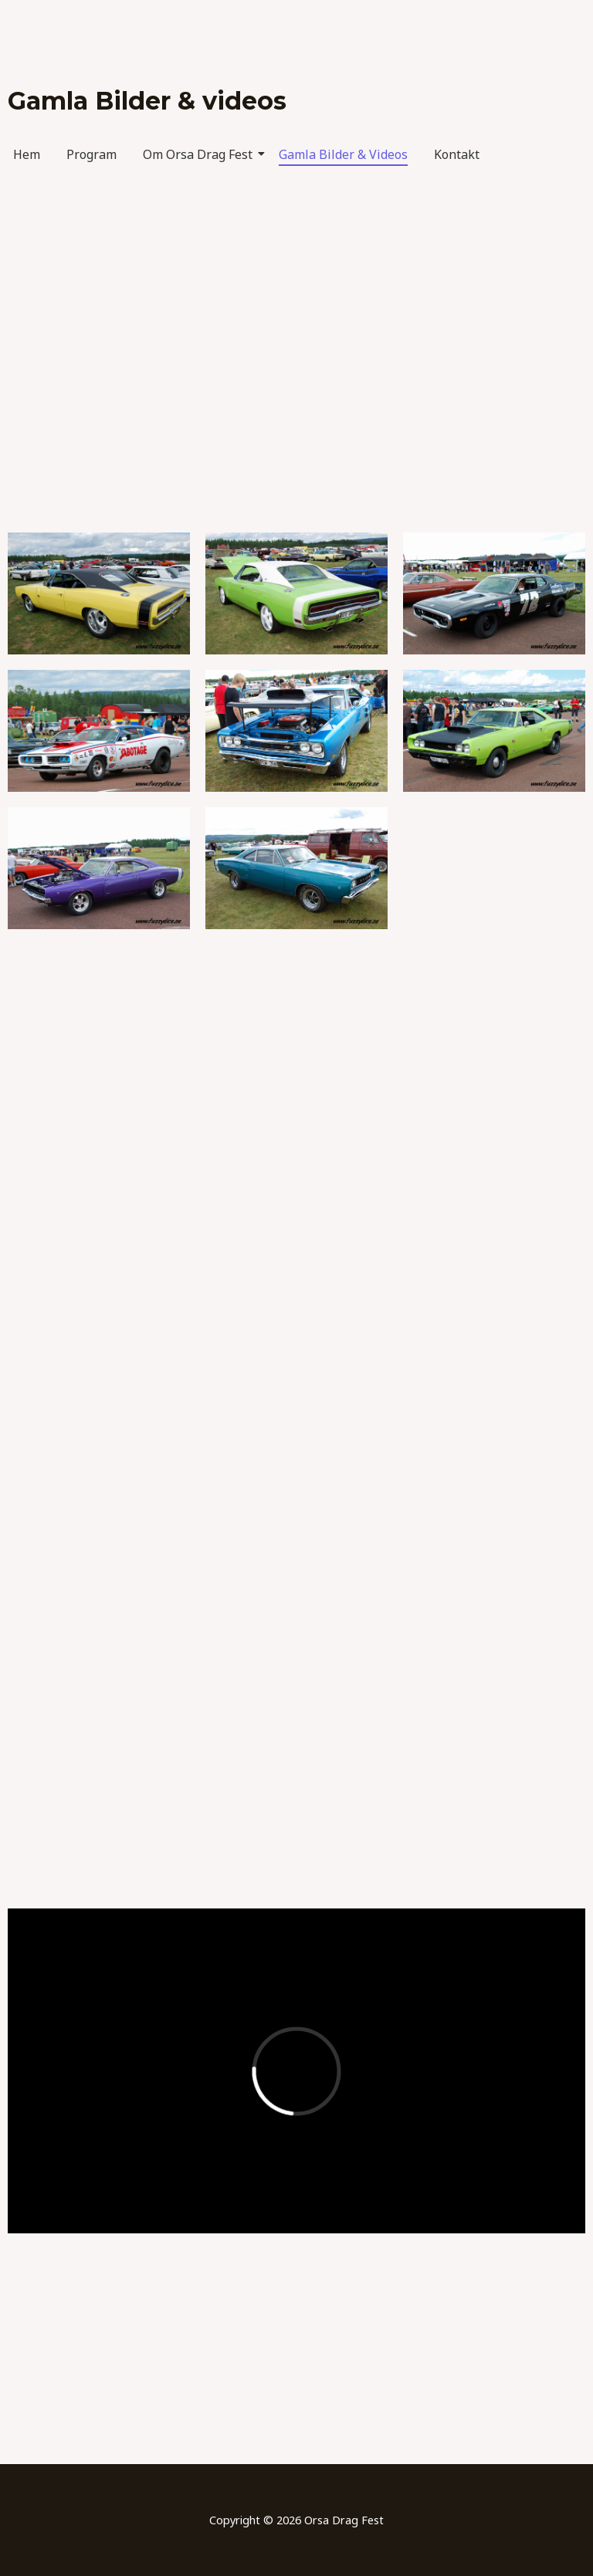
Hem (26, 154)
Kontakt (456, 154)
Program (91, 154)
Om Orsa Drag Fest (200, 154)
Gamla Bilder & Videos (343, 154)
